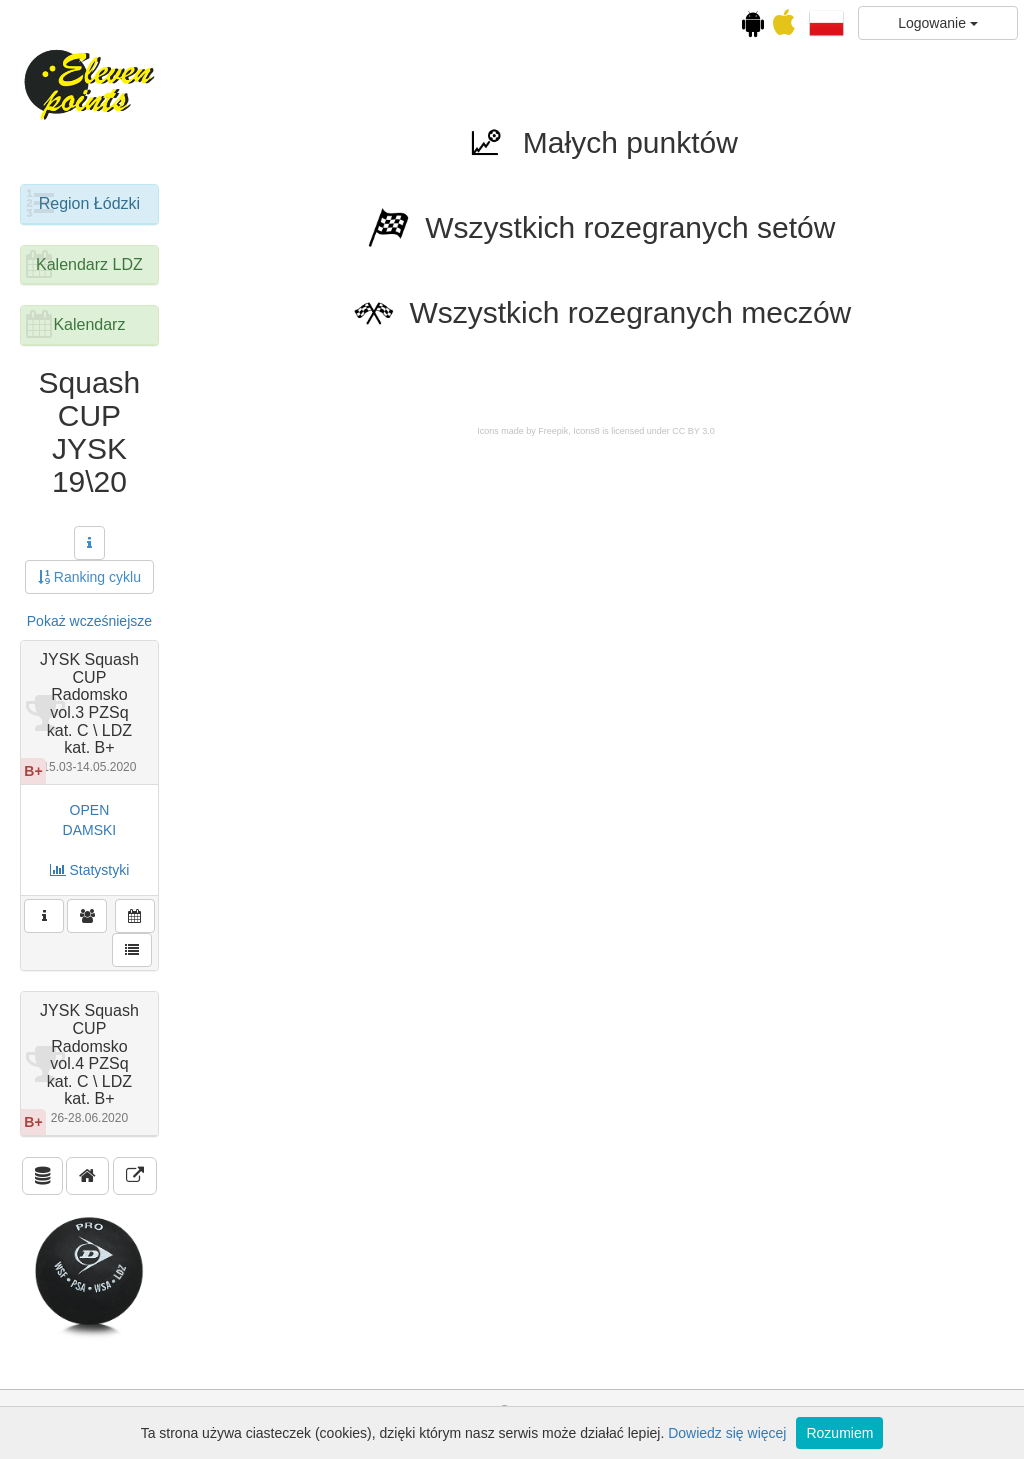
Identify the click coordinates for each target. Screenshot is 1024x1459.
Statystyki (90, 870)
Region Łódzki (89, 203)
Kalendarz (89, 324)
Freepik (553, 431)
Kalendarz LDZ (89, 264)
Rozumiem (839, 1433)
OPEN (90, 810)
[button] (826, 22)
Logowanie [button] (938, 23)
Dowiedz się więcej (727, 1433)
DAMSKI (90, 830)
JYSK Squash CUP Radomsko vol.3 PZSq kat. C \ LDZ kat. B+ (89, 712)
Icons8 (586, 431)
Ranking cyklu (89, 577)
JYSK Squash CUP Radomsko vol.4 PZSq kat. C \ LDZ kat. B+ (89, 1063)
